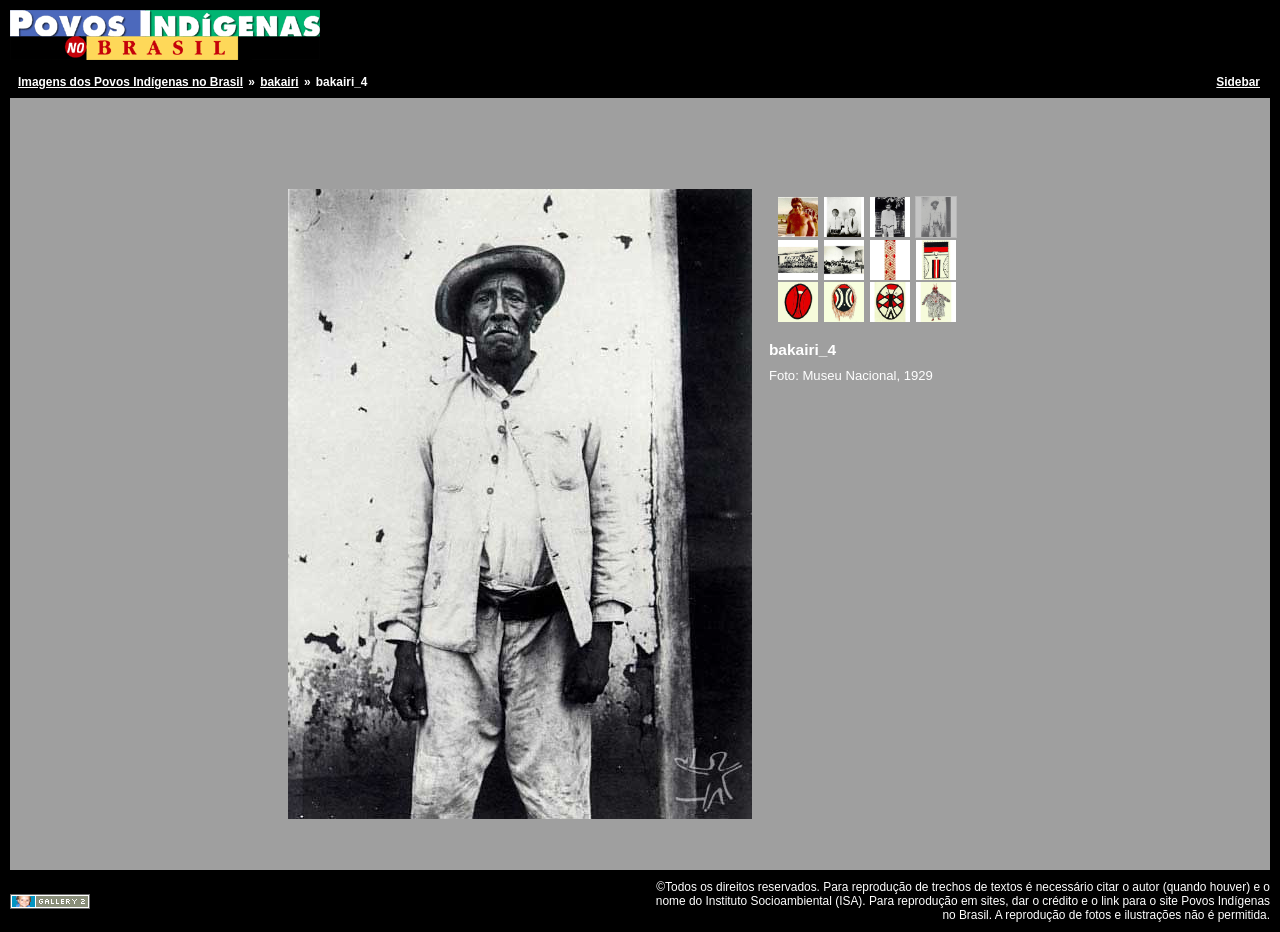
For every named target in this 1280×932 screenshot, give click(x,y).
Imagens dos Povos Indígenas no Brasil (130, 82)
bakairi (279, 82)
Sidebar (1238, 82)
